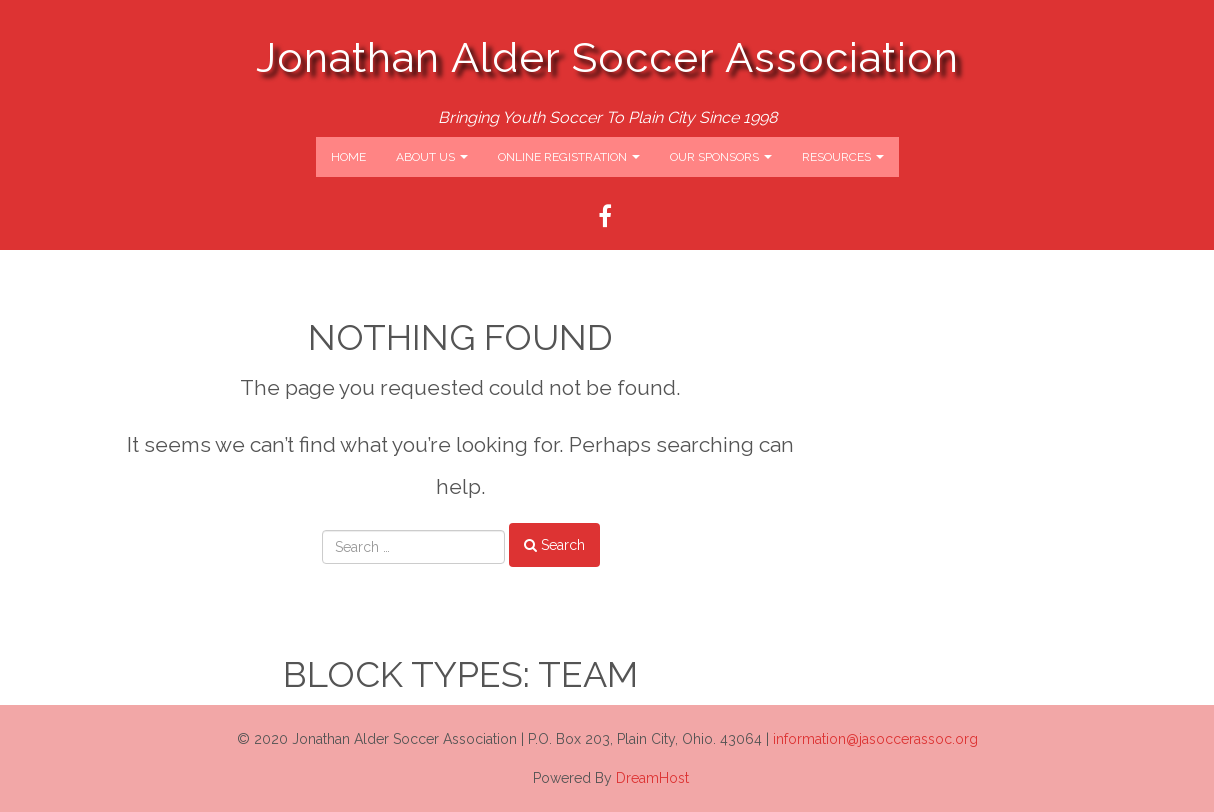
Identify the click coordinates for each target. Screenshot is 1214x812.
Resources (843, 157)
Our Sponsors (721, 157)
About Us (432, 157)
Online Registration (569, 157)
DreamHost (652, 778)
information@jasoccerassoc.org (875, 739)
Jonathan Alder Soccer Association (607, 57)
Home (348, 157)
